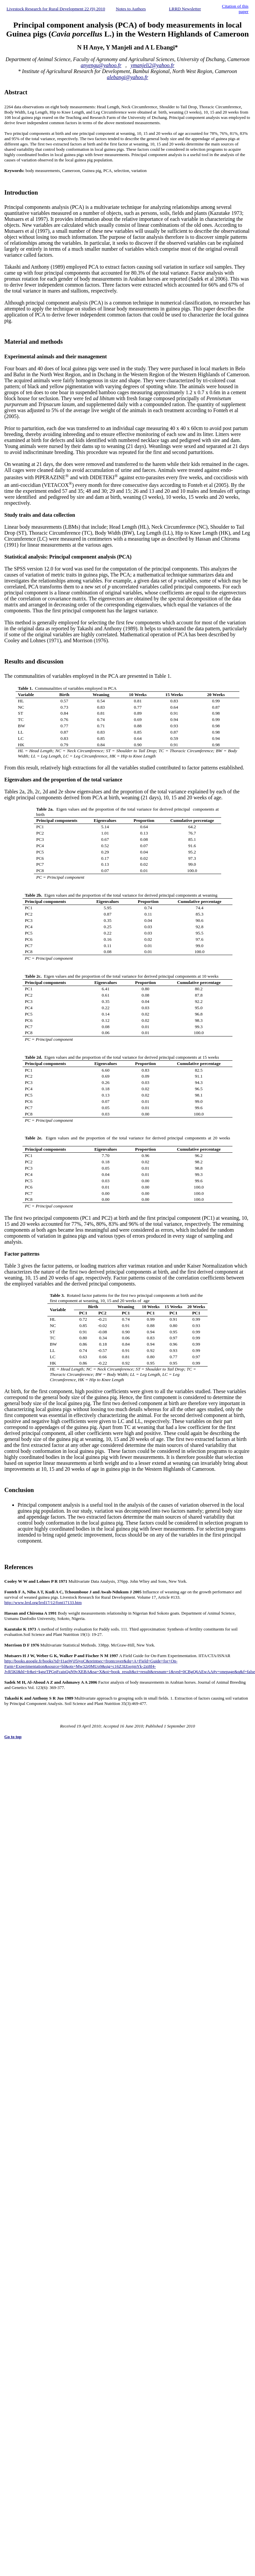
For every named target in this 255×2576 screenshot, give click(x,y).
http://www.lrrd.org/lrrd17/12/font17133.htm (43, 1602)
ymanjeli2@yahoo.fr (152, 65)
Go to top (13, 1736)
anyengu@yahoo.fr (101, 65)
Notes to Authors (131, 8)
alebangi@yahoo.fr (127, 77)
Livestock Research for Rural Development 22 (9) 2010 (56, 8)
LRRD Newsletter (185, 8)
